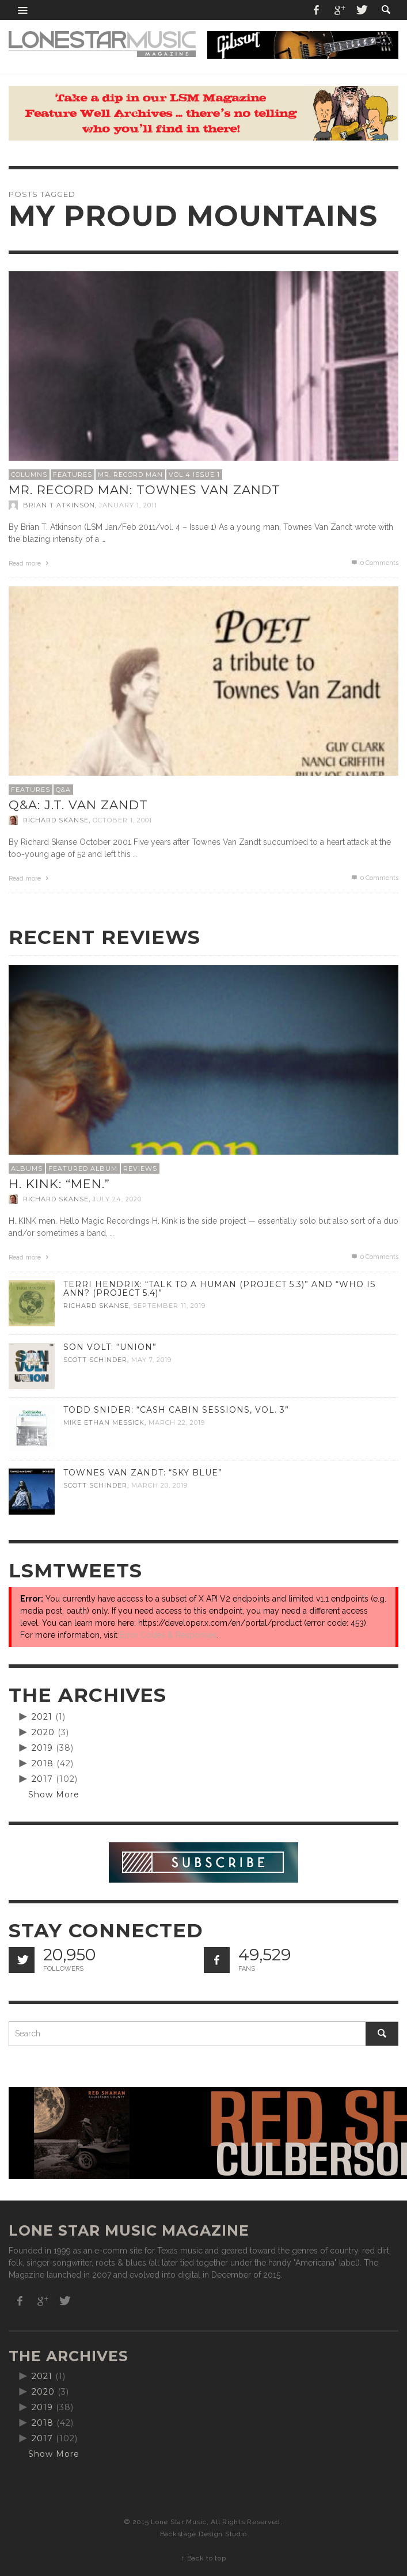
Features (72, 475)
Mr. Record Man (130, 475)
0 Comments (374, 563)
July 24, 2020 (117, 1199)
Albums (27, 1168)
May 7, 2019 (151, 1360)
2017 (42, 1779)
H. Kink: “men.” (59, 1184)
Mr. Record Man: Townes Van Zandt (144, 490)
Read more (30, 563)
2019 (42, 1748)
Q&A (63, 790)
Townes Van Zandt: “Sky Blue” (142, 1472)
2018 (43, 1763)
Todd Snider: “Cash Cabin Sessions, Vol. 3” (176, 1410)
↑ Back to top (203, 2558)
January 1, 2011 (128, 505)
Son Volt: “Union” (110, 1347)
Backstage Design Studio (203, 2534)
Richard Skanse (56, 820)
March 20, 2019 (159, 1485)
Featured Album (82, 1168)
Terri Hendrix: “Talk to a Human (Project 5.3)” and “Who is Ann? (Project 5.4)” (219, 1288)
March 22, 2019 (177, 1422)
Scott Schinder (95, 1360)
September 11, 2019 (169, 1306)
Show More (53, 1794)
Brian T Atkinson (59, 505)
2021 (42, 1717)
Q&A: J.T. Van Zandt (78, 805)
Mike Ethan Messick (103, 1422)
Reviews (140, 1168)
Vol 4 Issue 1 (194, 475)
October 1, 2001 (122, 820)
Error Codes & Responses (168, 1635)
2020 (43, 1732)
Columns (29, 475)
